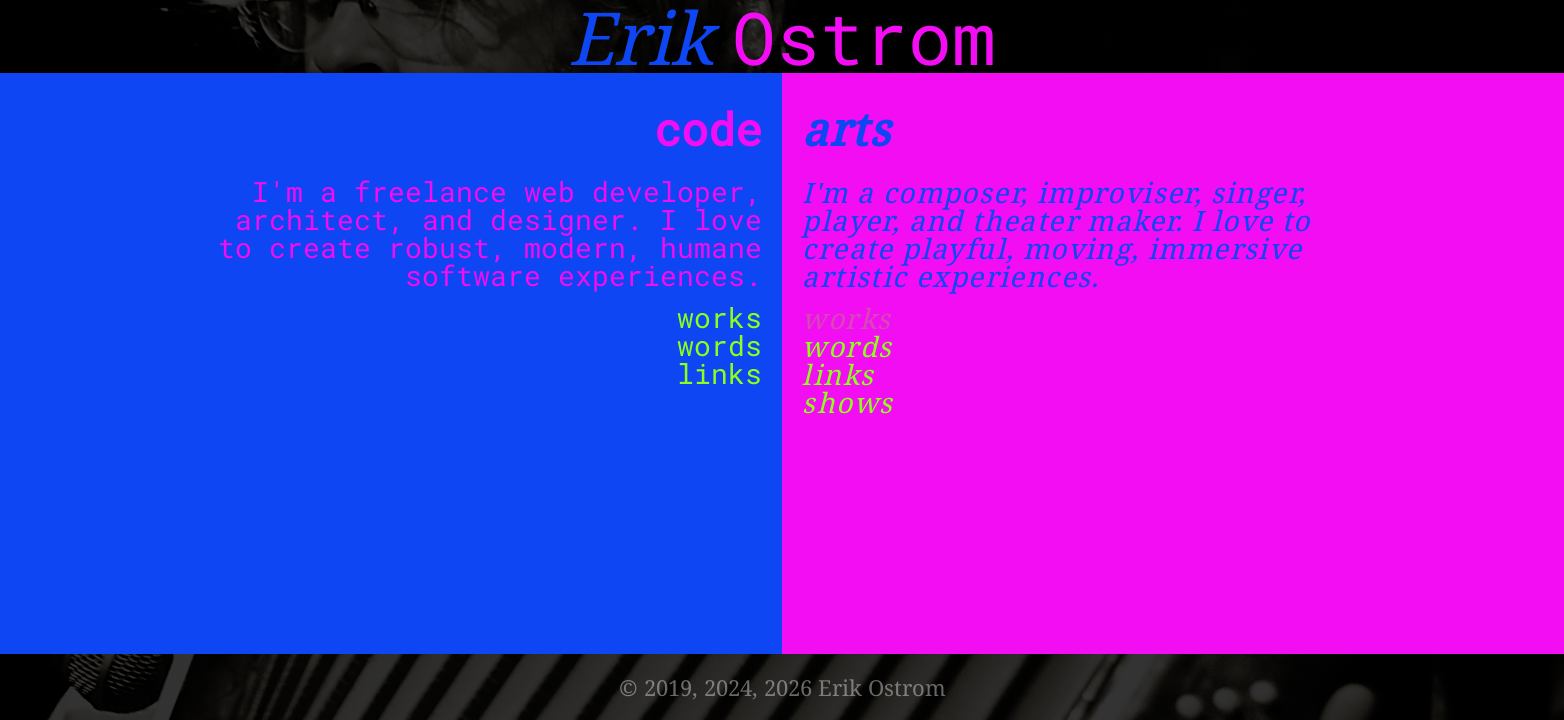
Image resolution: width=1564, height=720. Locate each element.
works (719, 317)
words (719, 345)
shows (847, 402)
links (719, 373)
